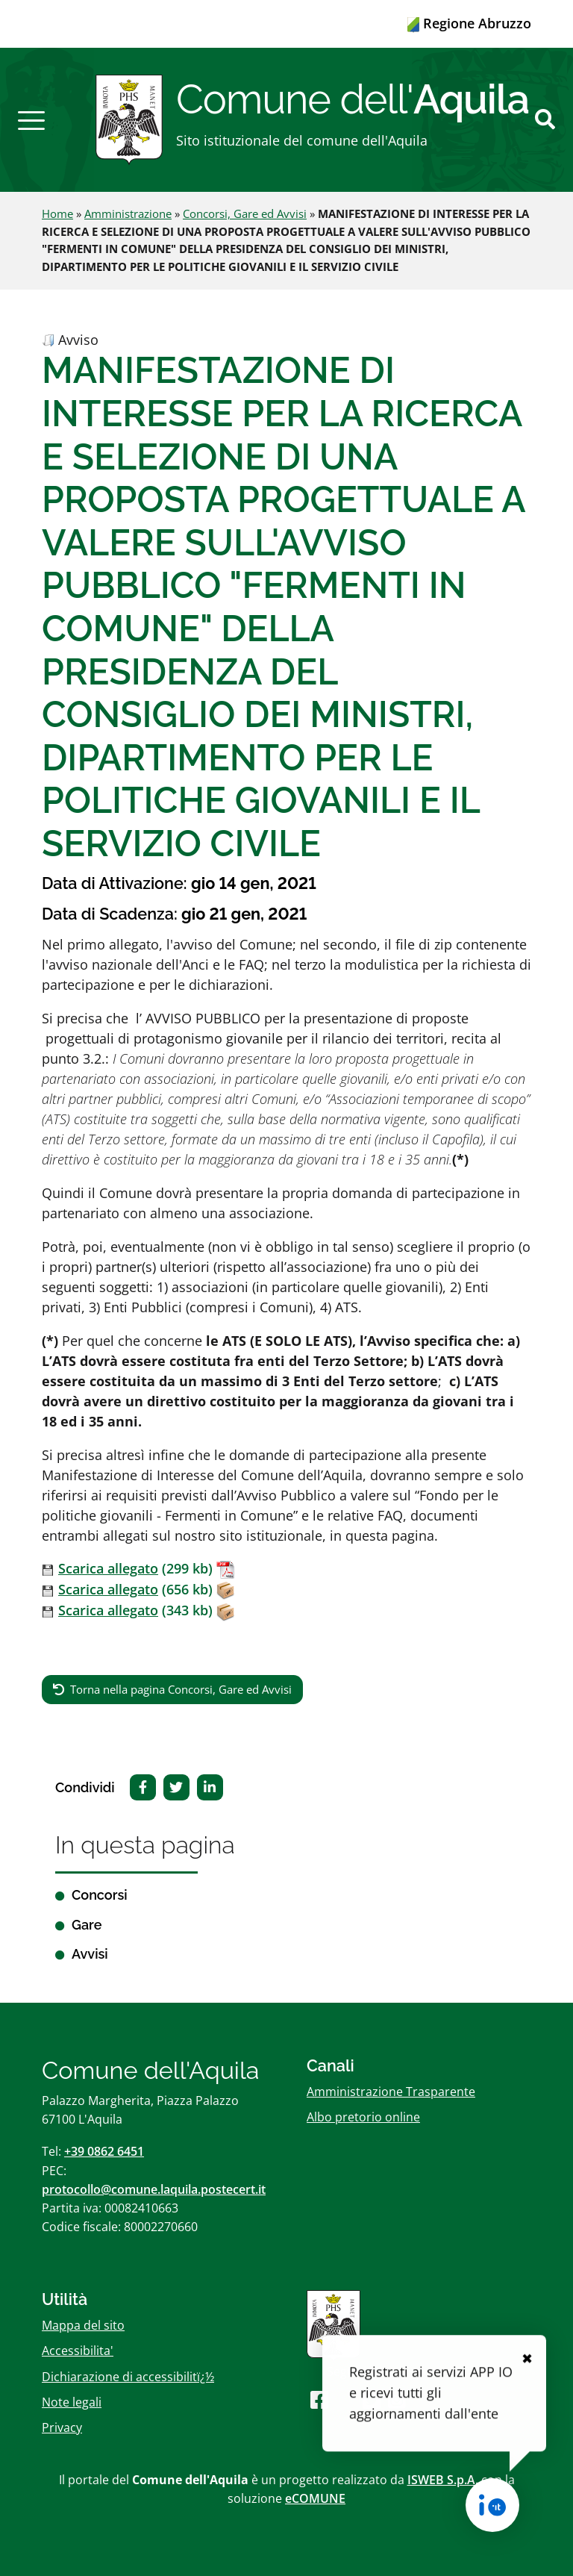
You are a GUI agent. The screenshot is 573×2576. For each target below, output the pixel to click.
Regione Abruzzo (469, 23)
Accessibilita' (77, 2350)
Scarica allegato (108, 1568)
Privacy (62, 2427)
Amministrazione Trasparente (391, 2091)
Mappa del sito (83, 2325)
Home (57, 213)
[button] (31, 119)
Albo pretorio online (363, 2117)
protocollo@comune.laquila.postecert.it (154, 2189)
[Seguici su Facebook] (319, 2399)
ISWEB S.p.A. (442, 2479)
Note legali (71, 2402)
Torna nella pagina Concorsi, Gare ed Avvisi (181, 1689)
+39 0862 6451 (104, 2151)
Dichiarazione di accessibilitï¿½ (128, 2376)
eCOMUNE (315, 2498)
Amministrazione (128, 213)
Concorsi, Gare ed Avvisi (245, 213)
